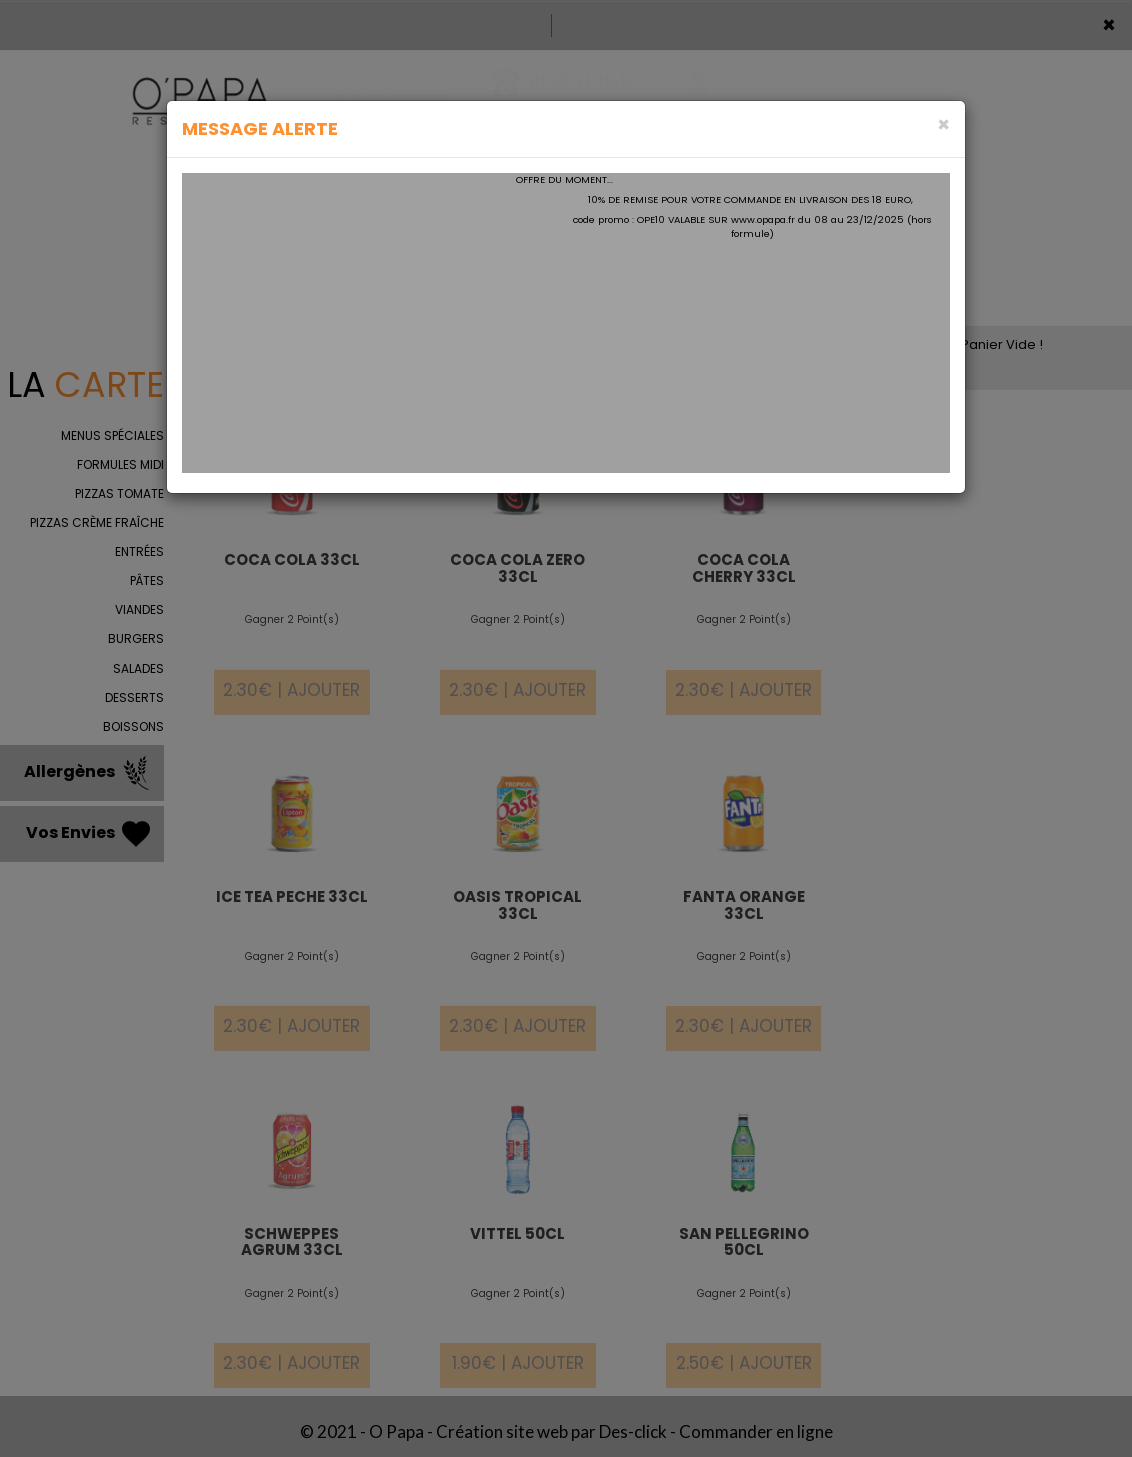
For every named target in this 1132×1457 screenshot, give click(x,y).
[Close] (943, 124)
